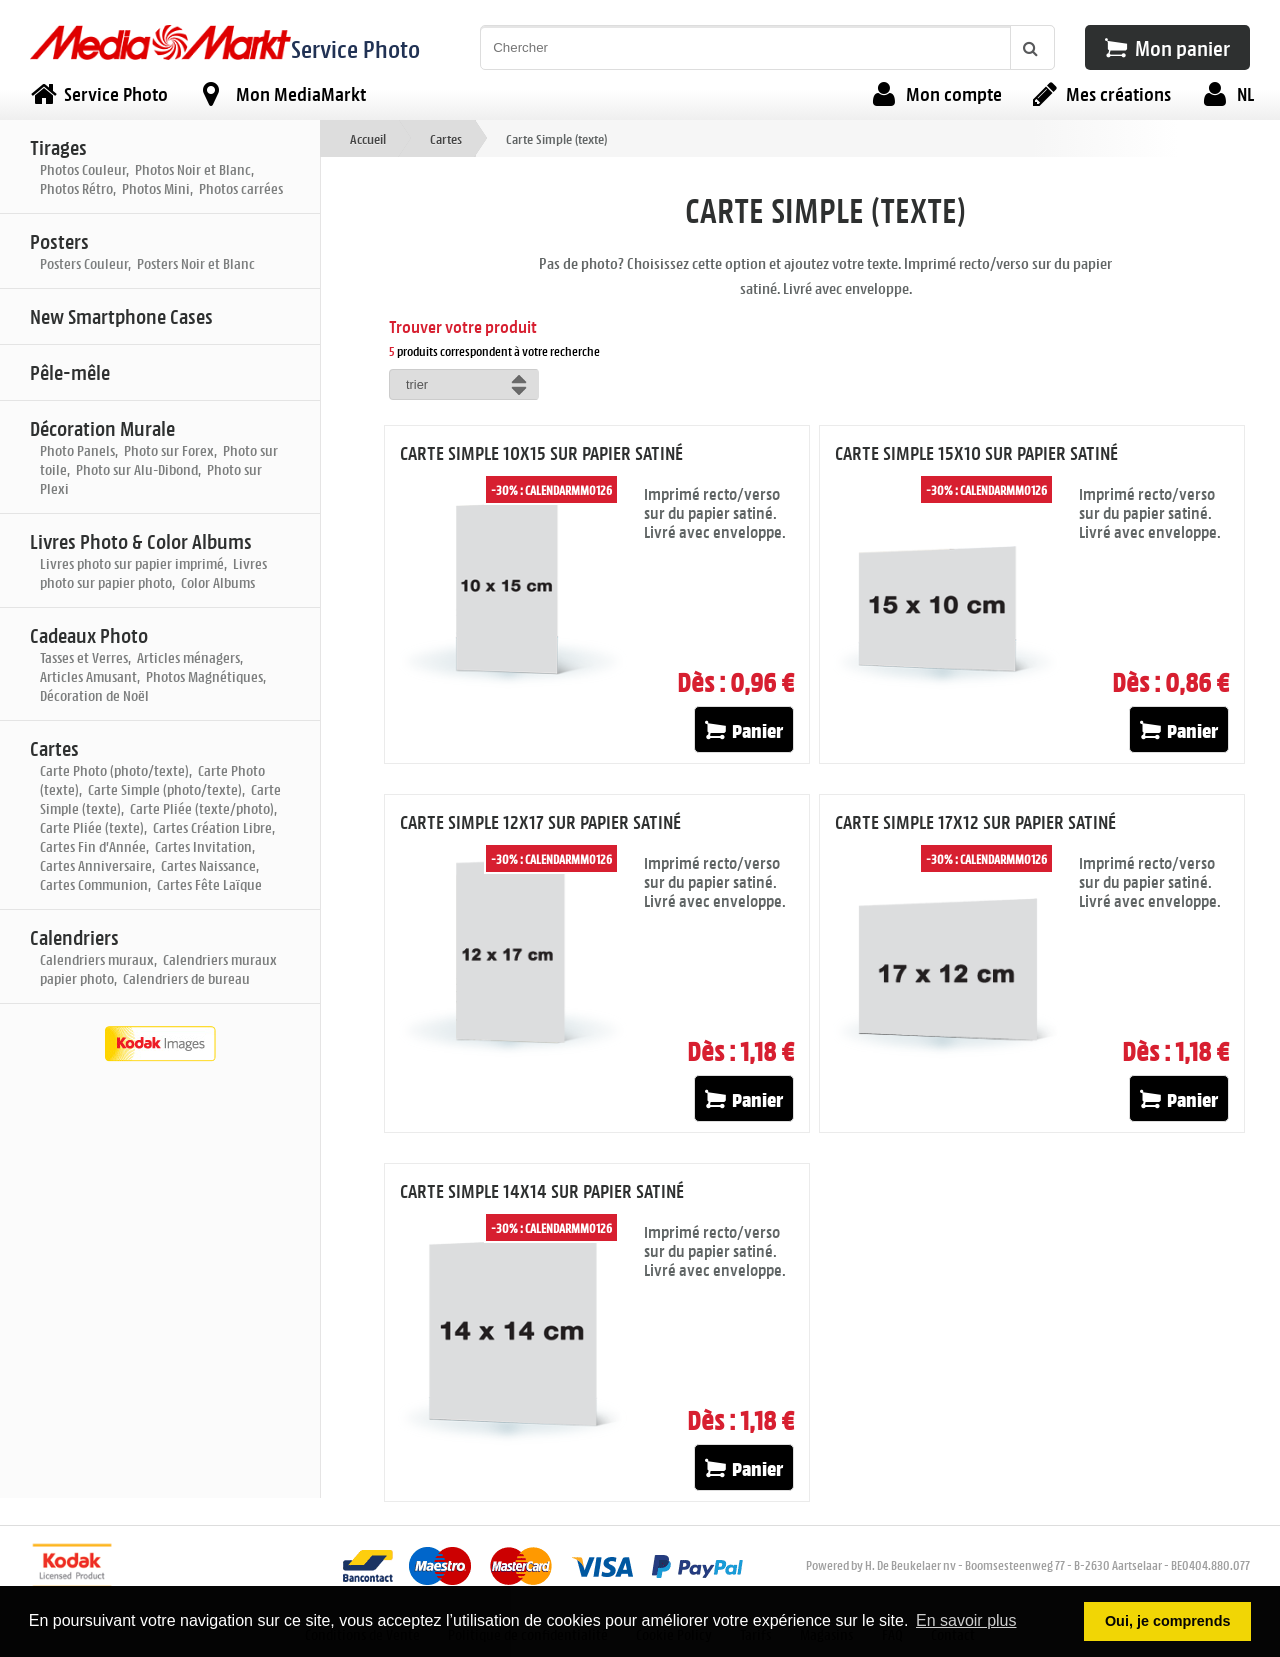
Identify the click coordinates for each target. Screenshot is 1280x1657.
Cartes (446, 138)
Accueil (368, 138)
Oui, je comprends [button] (1168, 1621)
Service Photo (355, 48)
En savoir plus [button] (966, 1620)
